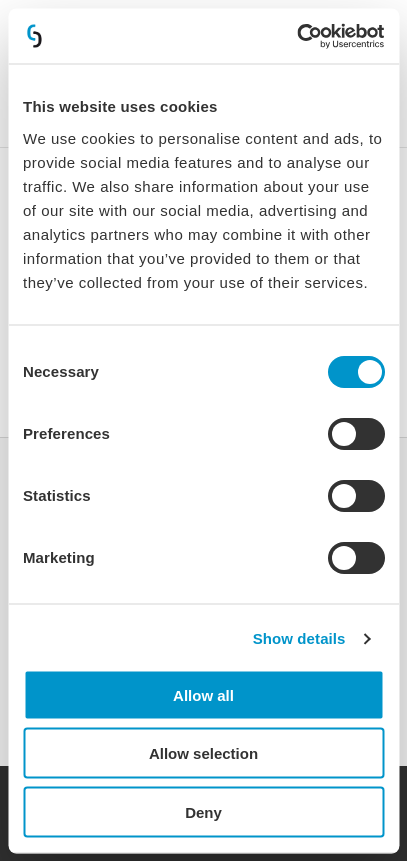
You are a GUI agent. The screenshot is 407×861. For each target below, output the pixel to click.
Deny (203, 811)
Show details (299, 638)
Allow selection (203, 753)
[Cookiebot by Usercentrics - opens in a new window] (296, 36)
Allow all (203, 694)
